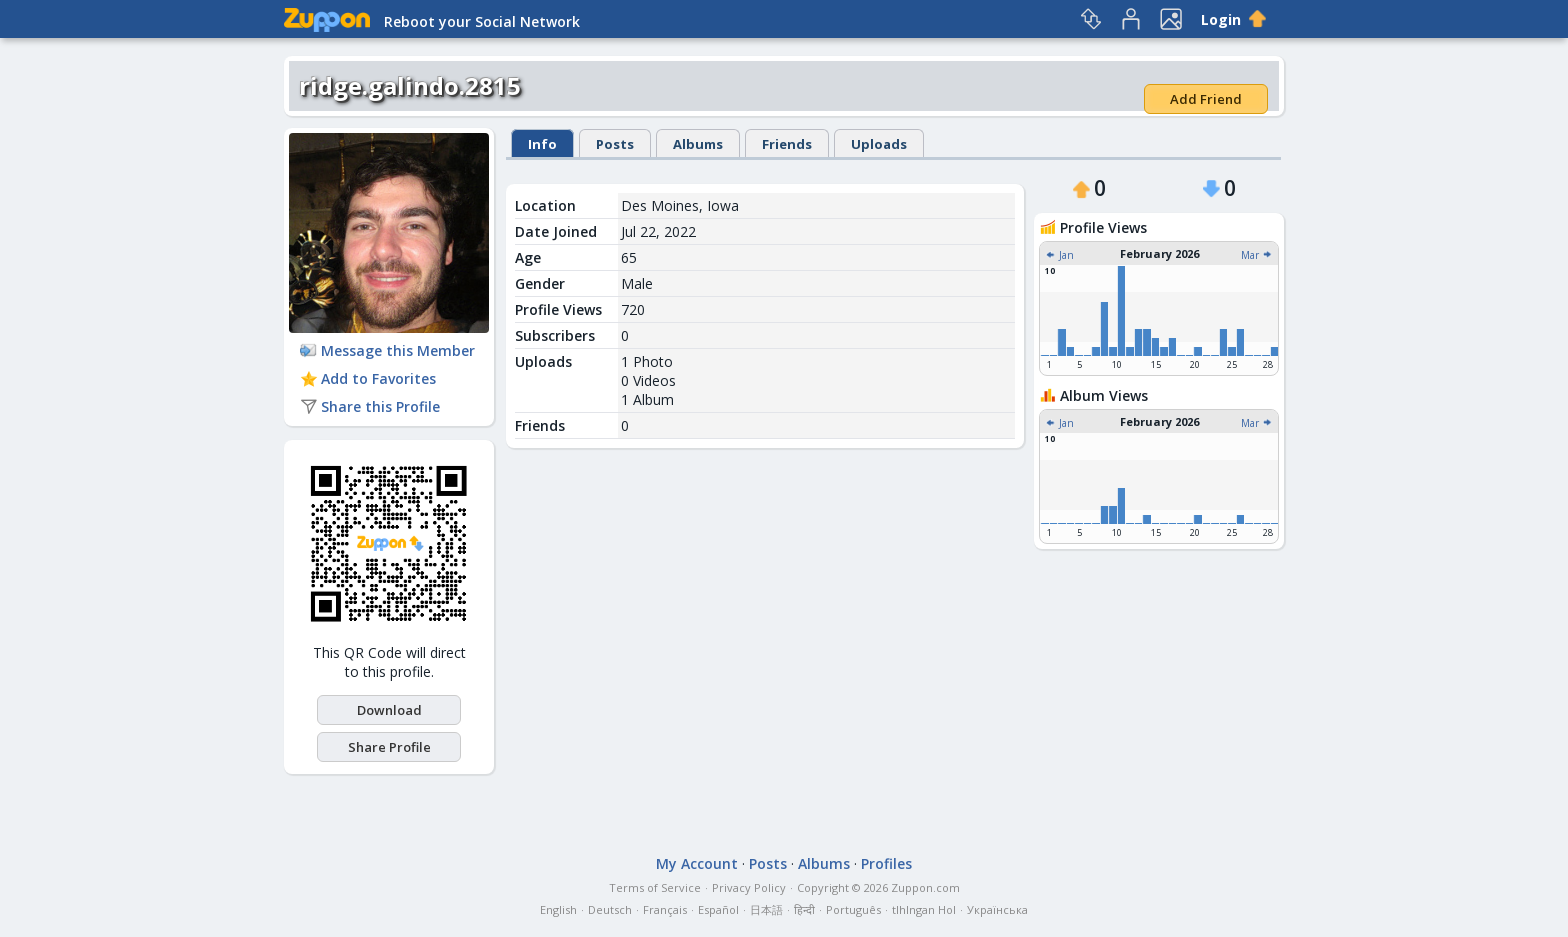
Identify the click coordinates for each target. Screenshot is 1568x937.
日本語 (766, 909)
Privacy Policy (749, 887)
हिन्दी (804, 909)
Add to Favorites (368, 378)
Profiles (886, 863)
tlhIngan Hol (924, 909)
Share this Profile (370, 406)
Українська (997, 909)
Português (853, 909)
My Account (697, 863)
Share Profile (389, 747)
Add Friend (1206, 99)
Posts (615, 144)
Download (389, 710)
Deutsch (610, 909)
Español (718, 909)
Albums (698, 144)
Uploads (879, 144)
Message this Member (387, 350)
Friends (787, 144)
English (558, 909)
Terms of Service (655, 887)
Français (665, 909)
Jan (1059, 255)
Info (542, 144)
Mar (1257, 255)
